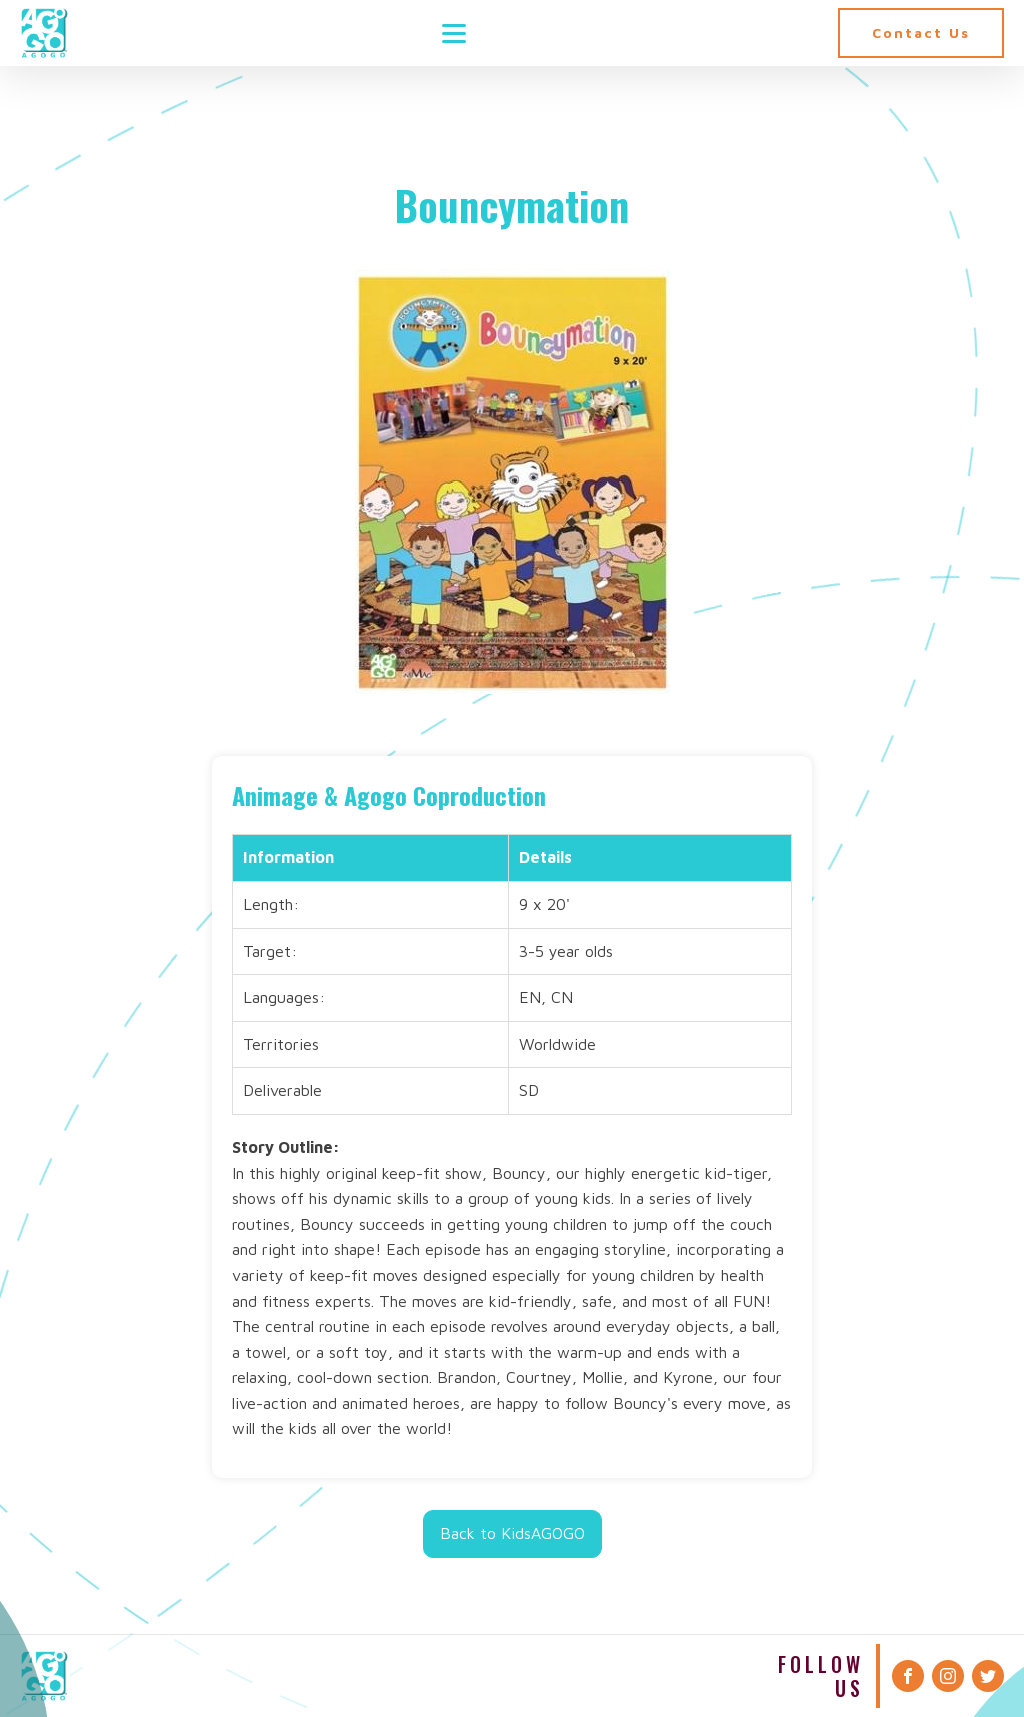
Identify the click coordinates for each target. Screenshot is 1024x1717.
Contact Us (921, 32)
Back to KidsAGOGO (512, 1533)
